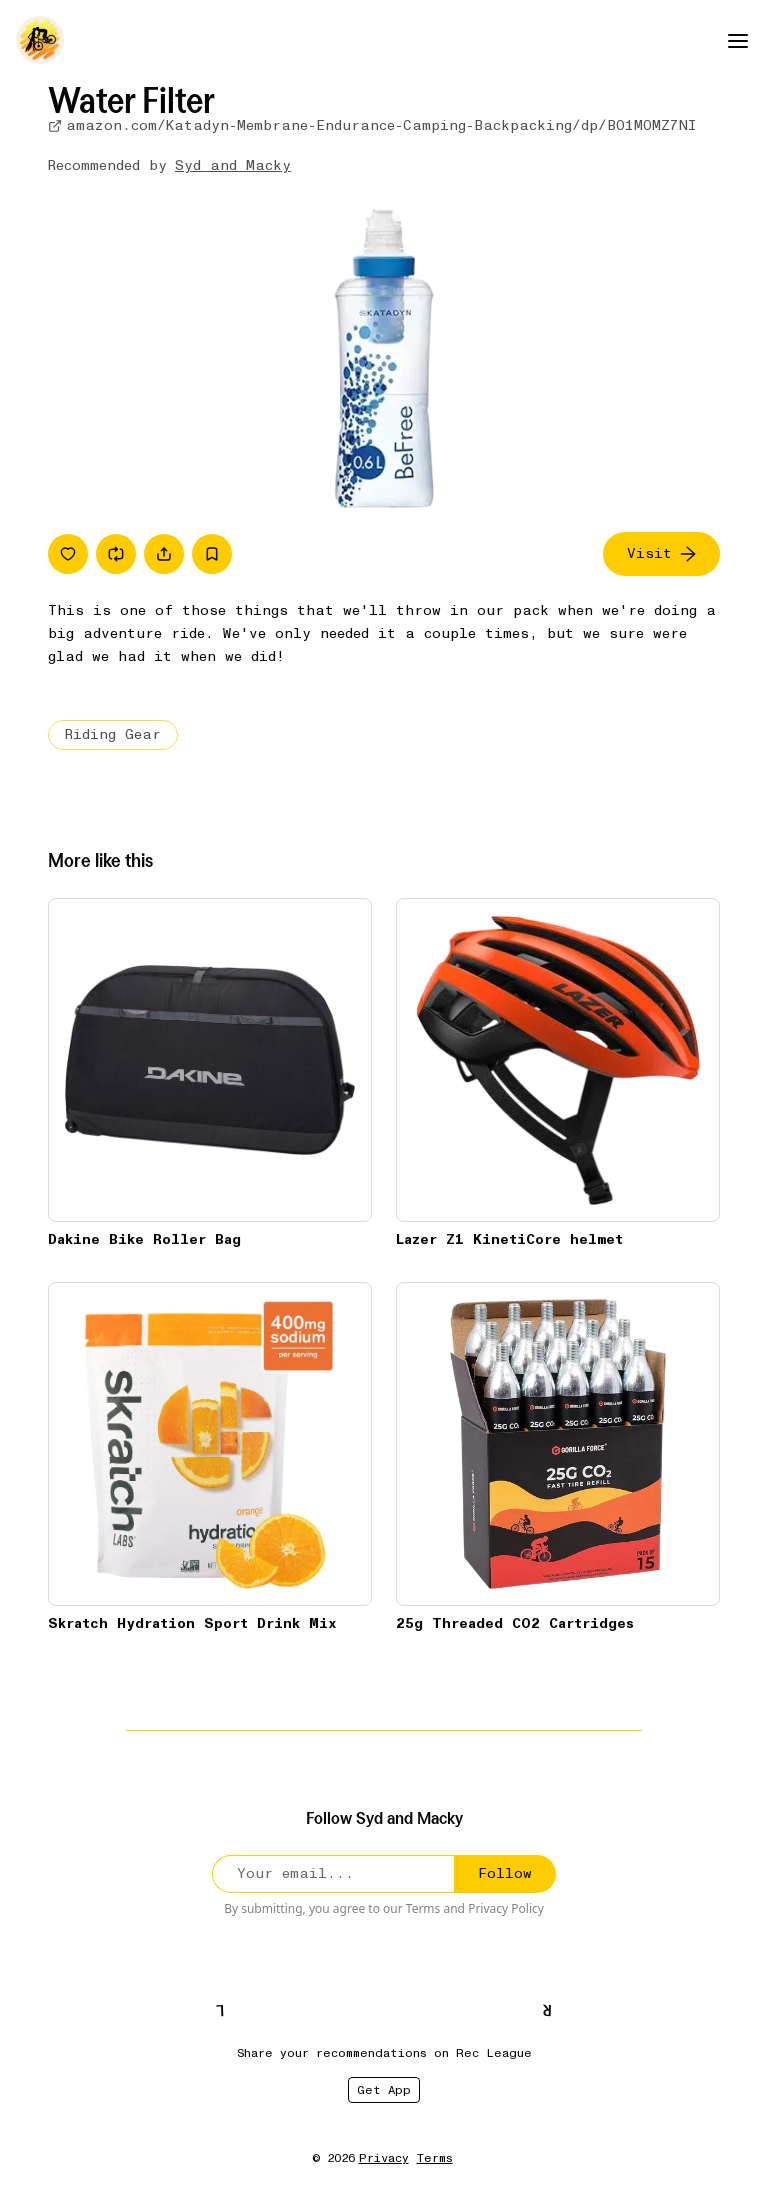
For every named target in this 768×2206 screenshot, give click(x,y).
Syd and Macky (233, 165)
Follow (505, 1873)
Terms (423, 1908)
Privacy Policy (506, 1908)
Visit (661, 553)
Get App (384, 2090)
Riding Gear (113, 734)
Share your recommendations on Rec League (384, 2053)
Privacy (384, 2158)
